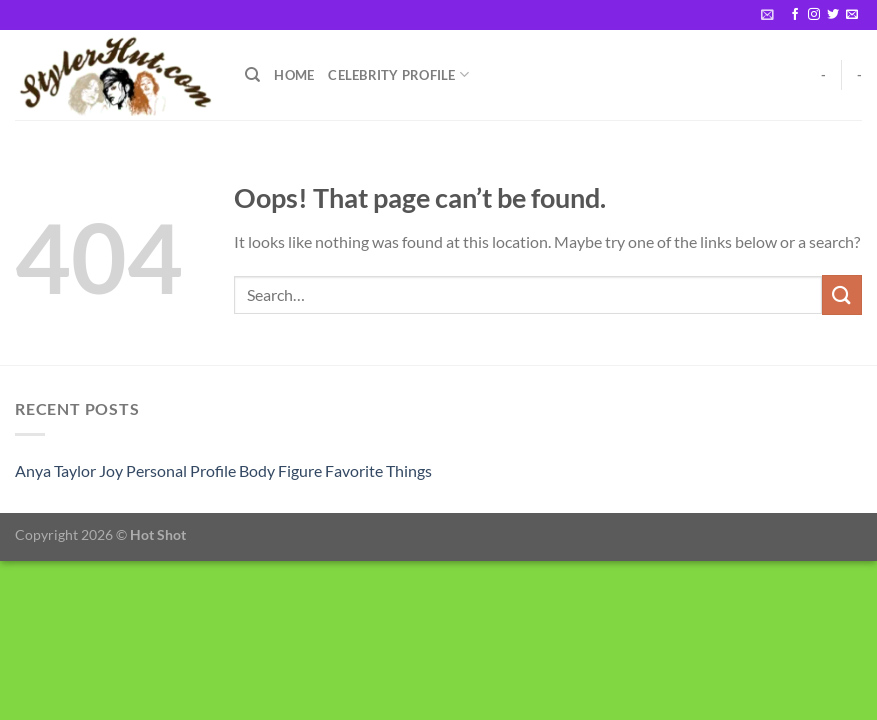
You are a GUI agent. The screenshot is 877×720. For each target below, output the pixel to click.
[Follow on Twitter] (833, 15)
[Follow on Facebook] (795, 15)
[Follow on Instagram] (814, 15)
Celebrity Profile (398, 74)
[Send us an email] (852, 15)
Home (294, 75)
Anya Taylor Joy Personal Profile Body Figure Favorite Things (223, 470)
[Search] (252, 75)
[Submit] (842, 294)
